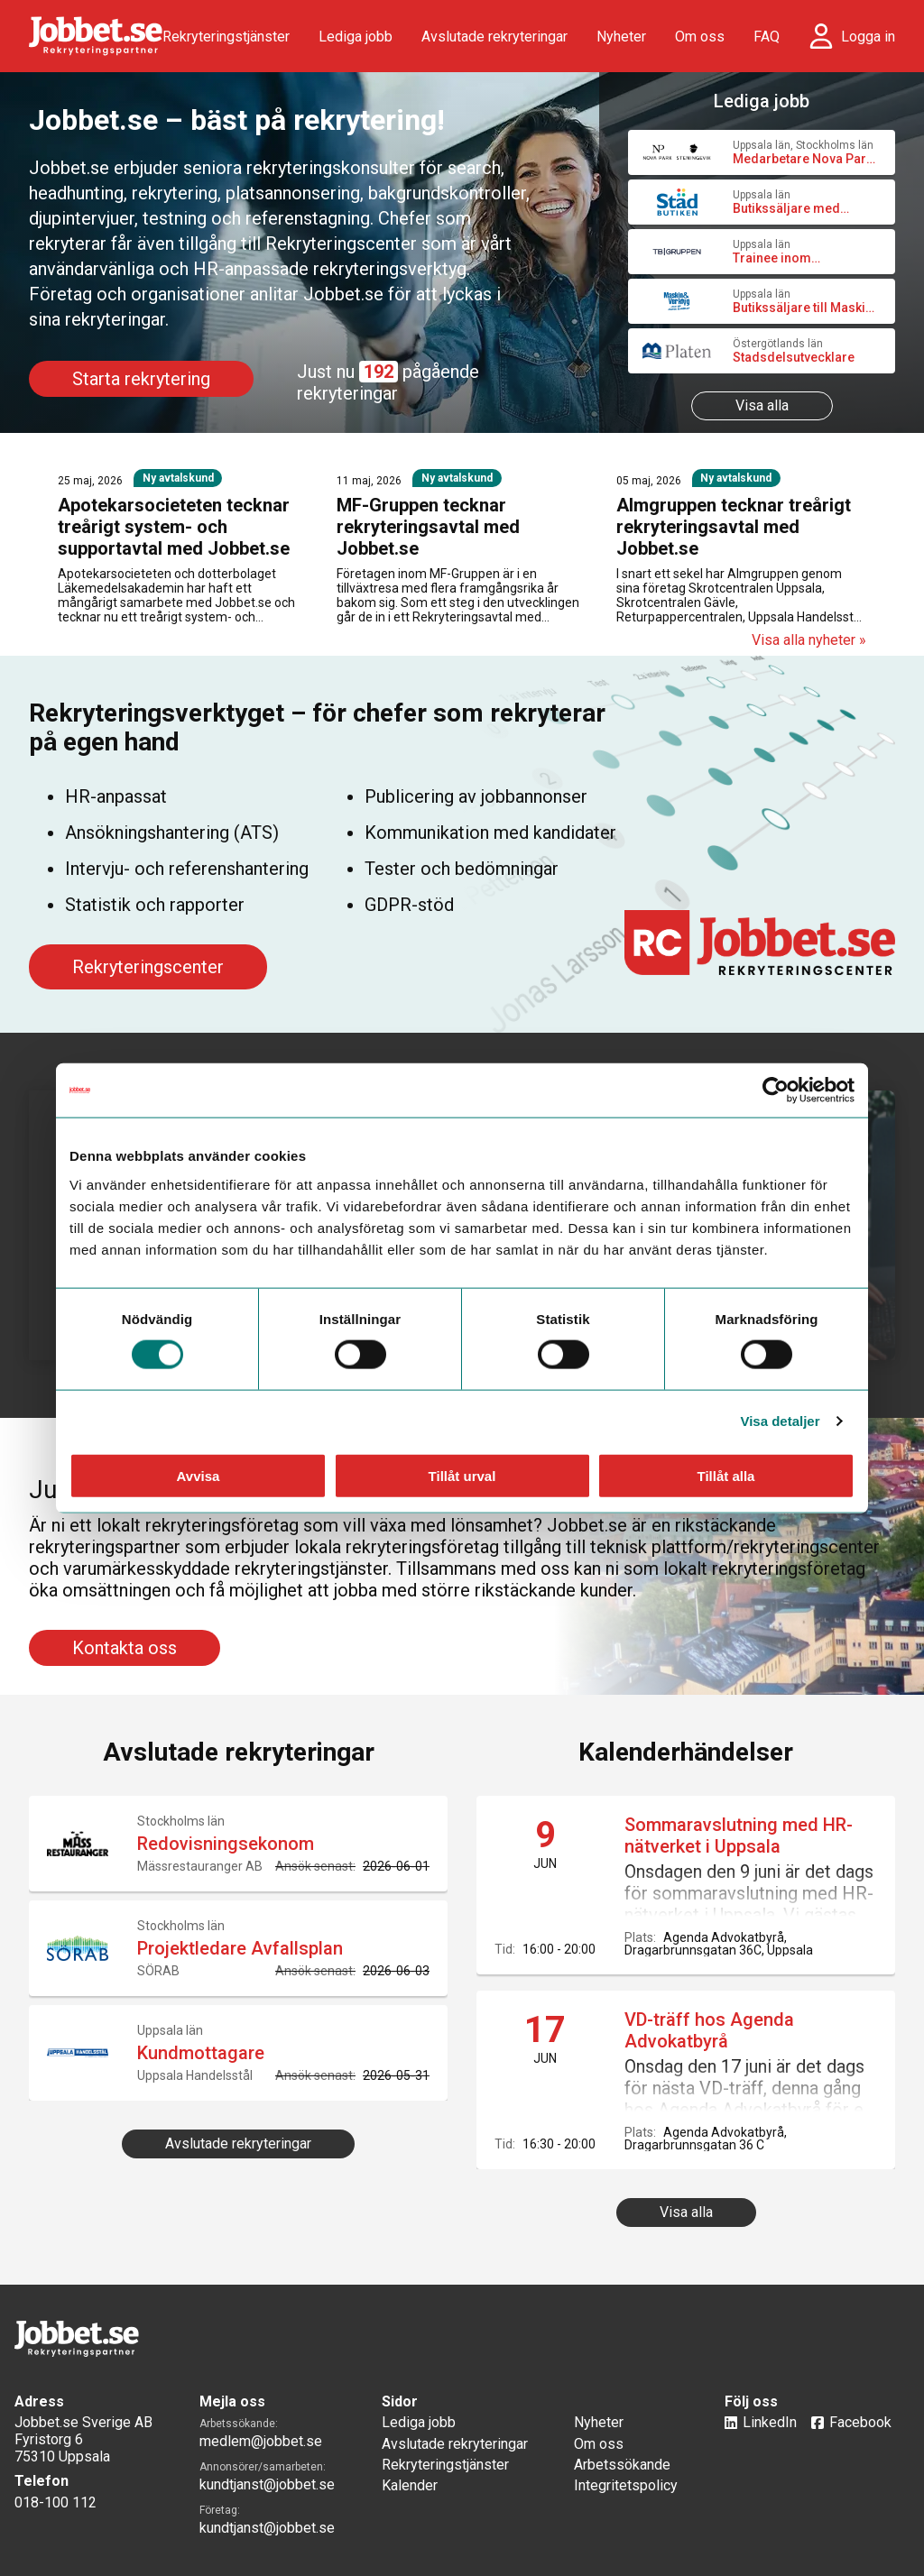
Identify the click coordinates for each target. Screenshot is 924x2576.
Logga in (868, 36)
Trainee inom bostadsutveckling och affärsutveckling (800, 258)
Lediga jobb (356, 36)
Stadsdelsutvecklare (794, 357)
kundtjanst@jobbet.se (267, 2484)
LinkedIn (770, 2422)
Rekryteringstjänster (226, 36)
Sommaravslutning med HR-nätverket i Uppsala (738, 1835)
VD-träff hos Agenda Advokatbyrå (709, 2030)
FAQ (766, 36)
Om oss (700, 36)
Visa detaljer (779, 1421)
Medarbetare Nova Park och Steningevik (803, 159)
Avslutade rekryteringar (494, 36)
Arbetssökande (622, 2464)
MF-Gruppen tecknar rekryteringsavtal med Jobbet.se (428, 526)
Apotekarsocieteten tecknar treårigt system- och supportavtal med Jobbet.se (174, 526)
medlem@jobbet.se (260, 2441)
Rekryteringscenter (148, 967)
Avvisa (198, 1475)
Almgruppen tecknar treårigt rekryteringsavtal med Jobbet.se (733, 526)
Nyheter (621, 36)
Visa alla (762, 405)
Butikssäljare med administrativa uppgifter (804, 208)
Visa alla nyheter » (809, 640)
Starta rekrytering (141, 379)
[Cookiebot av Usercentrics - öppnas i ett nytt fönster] (776, 1090)
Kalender (410, 2485)
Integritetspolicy (626, 2485)
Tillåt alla (726, 1475)
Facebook (860, 2422)
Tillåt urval (462, 1475)
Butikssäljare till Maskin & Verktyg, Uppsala (803, 307)
